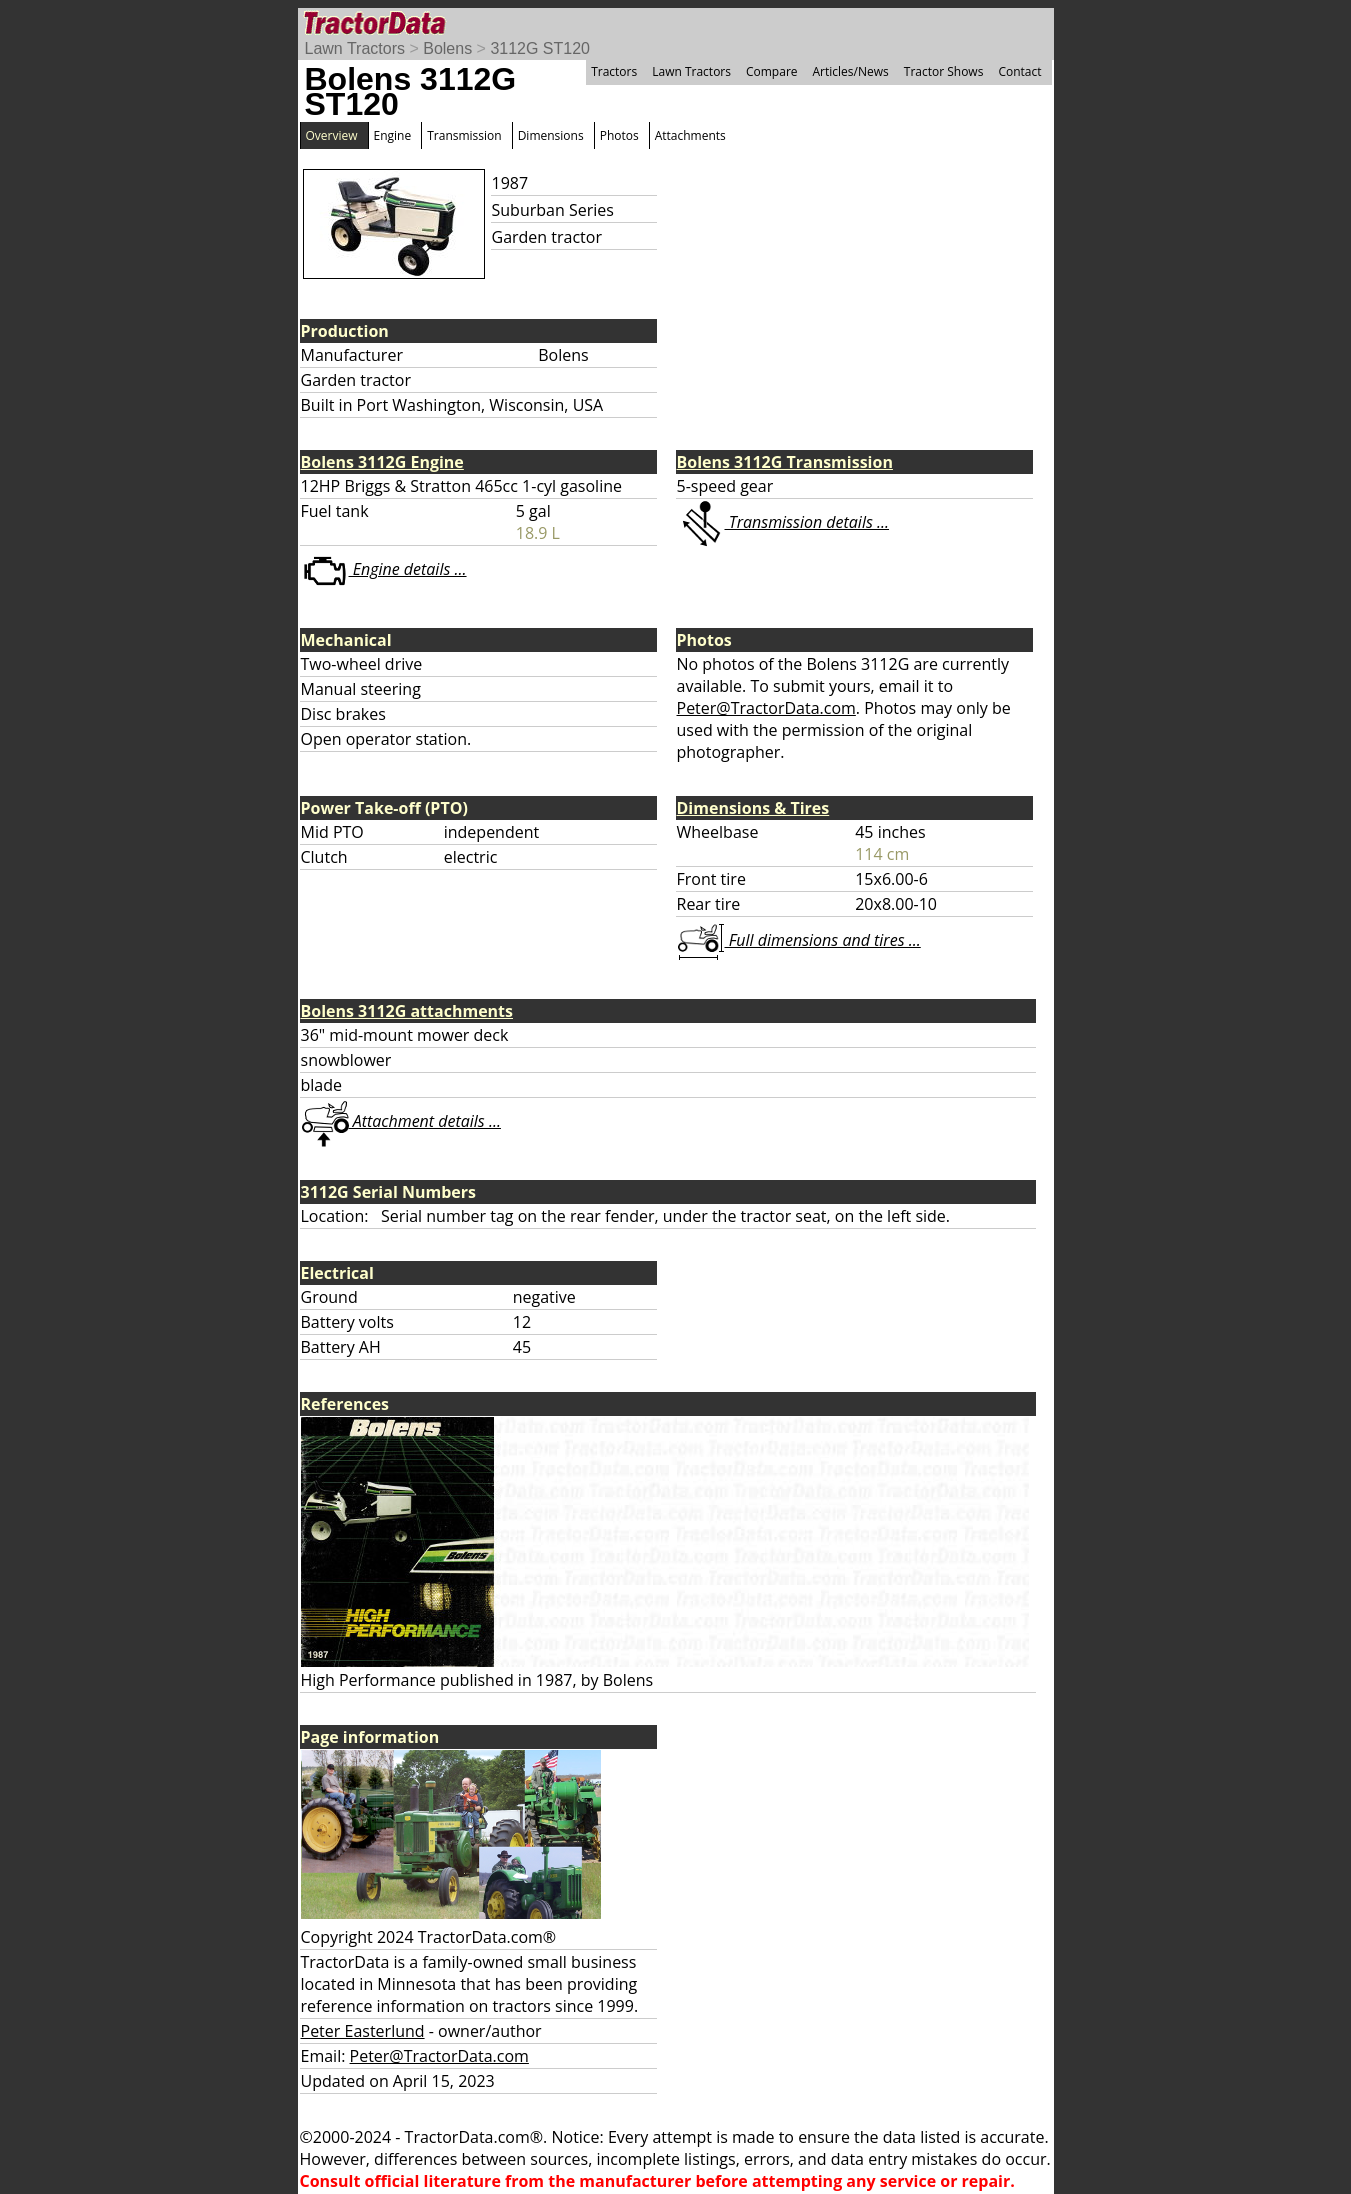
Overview (332, 135)
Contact (1019, 71)
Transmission (464, 135)
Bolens (447, 48)
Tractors (614, 71)
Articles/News (851, 71)
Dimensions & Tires (753, 808)
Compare (772, 71)
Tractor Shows (944, 71)
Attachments (690, 135)
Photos (619, 135)
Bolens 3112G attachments (407, 1011)
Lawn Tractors (355, 48)
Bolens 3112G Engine (382, 462)
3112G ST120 (540, 48)
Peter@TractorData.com (766, 708)
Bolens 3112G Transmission (785, 462)
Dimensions (551, 135)
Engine (393, 135)
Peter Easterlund (363, 2031)
